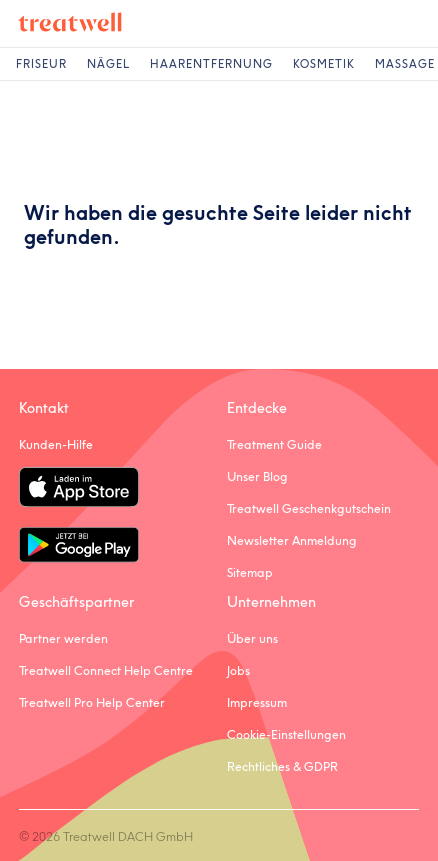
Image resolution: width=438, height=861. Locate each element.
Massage (405, 64)
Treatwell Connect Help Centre (106, 670)
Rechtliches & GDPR (282, 766)
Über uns (252, 638)
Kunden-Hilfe (56, 444)
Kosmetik (324, 64)
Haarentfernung (211, 64)
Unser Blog (257, 476)
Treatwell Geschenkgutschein (309, 508)
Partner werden (63, 638)
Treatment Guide (274, 444)
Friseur (41, 64)
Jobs (238, 670)
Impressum (257, 702)
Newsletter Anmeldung (292, 540)
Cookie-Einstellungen (286, 734)
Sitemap (250, 572)
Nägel (108, 64)
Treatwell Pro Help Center (92, 702)
